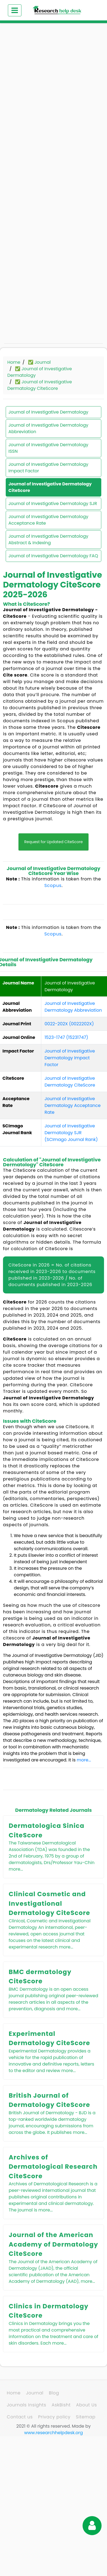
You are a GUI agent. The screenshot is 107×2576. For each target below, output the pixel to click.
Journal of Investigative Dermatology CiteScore (50, 487)
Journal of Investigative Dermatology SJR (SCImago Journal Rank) (71, 1133)
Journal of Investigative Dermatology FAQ (53, 556)
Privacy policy (54, 2417)
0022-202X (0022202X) (69, 1024)
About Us (86, 2405)
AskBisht (61, 2405)
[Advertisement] (51, 84)
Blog (54, 2393)
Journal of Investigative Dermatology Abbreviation (48, 428)
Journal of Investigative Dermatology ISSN (48, 448)
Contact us (20, 2417)
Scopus (53, 885)
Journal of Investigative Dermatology (48, 412)
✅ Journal (39, 362)
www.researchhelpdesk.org (53, 2433)
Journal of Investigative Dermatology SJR (52, 503)
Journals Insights (26, 2405)
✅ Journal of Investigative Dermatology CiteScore (39, 385)
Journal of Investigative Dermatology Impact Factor (48, 467)
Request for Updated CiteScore (53, 842)
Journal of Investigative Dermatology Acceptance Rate (48, 519)
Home (13, 362)
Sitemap (86, 2417)
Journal (34, 2393)
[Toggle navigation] (14, 10)
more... (84, 1760)
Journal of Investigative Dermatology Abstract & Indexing (48, 539)
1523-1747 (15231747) (66, 1037)
